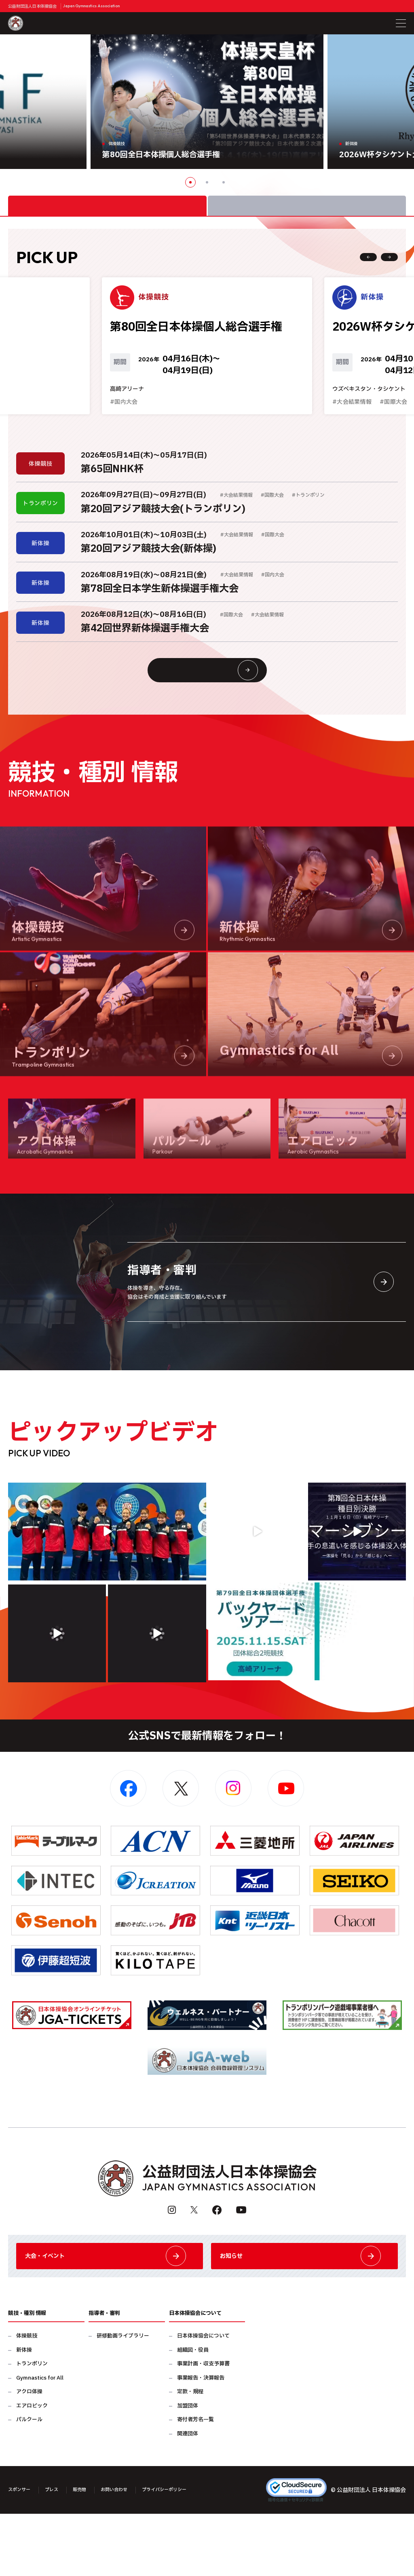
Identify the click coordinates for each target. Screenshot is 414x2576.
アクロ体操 (29, 2454)
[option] (207, 101)
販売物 (90, 2552)
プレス (59, 2552)
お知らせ (304, 2311)
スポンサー (22, 2552)
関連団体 (187, 2496)
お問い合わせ (131, 2552)
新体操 (24, 2412)
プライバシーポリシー (191, 2552)
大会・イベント (109, 2311)
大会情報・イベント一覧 (222, 708)
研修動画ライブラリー (123, 2398)
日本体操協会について (203, 2398)
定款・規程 (190, 2454)
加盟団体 (187, 2468)
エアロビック (32, 2468)
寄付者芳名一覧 (195, 2482)
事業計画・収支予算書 (203, 2426)
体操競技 (26, 2398)
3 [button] (223, 182)
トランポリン (32, 2426)
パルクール (29, 2482)
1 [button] (190, 182)
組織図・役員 (193, 2412)
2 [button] (207, 182)
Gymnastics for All (39, 2440)
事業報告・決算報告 (200, 2440)
